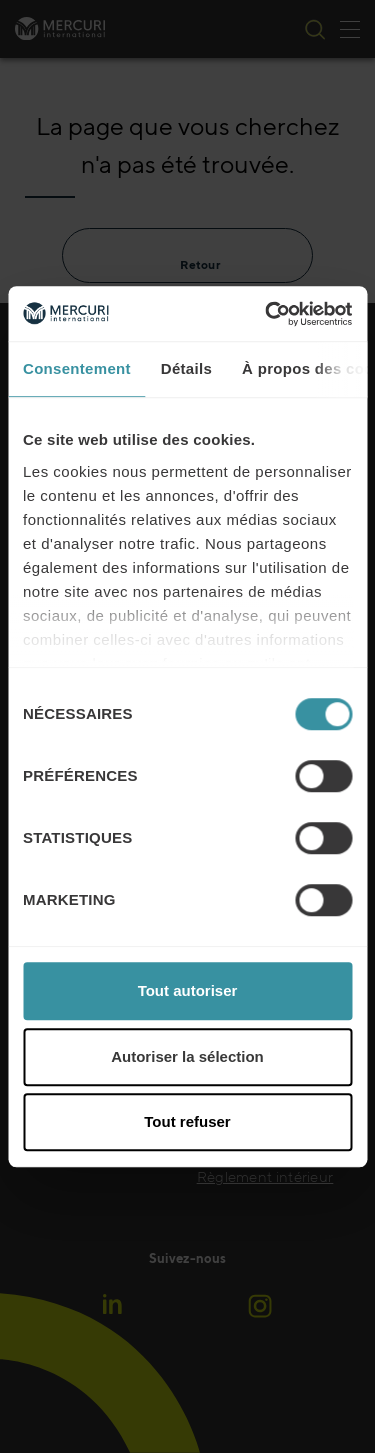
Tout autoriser (188, 990)
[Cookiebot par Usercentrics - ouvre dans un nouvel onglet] (267, 314)
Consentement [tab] (77, 368)
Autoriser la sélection (187, 1056)
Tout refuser (187, 1121)
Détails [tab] (186, 368)
